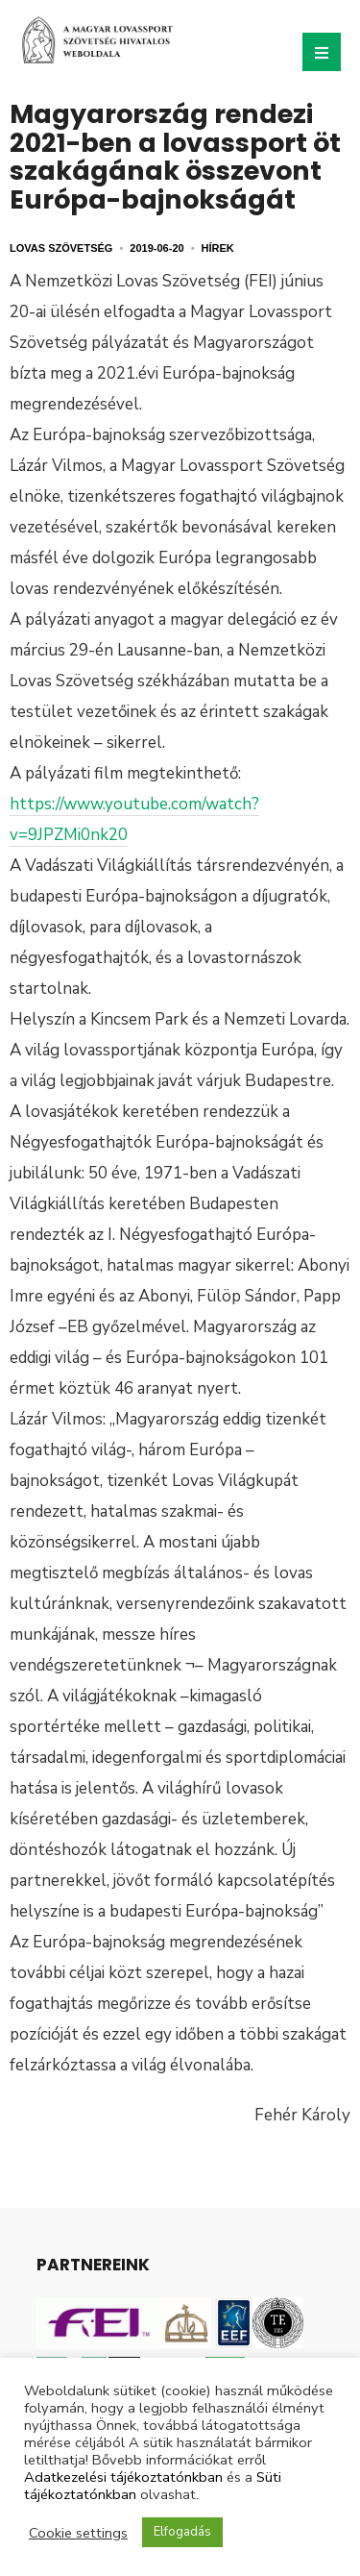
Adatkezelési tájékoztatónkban (123, 2477)
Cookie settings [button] (78, 2532)
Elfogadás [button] (182, 2531)
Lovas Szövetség (61, 248)
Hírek (218, 248)
